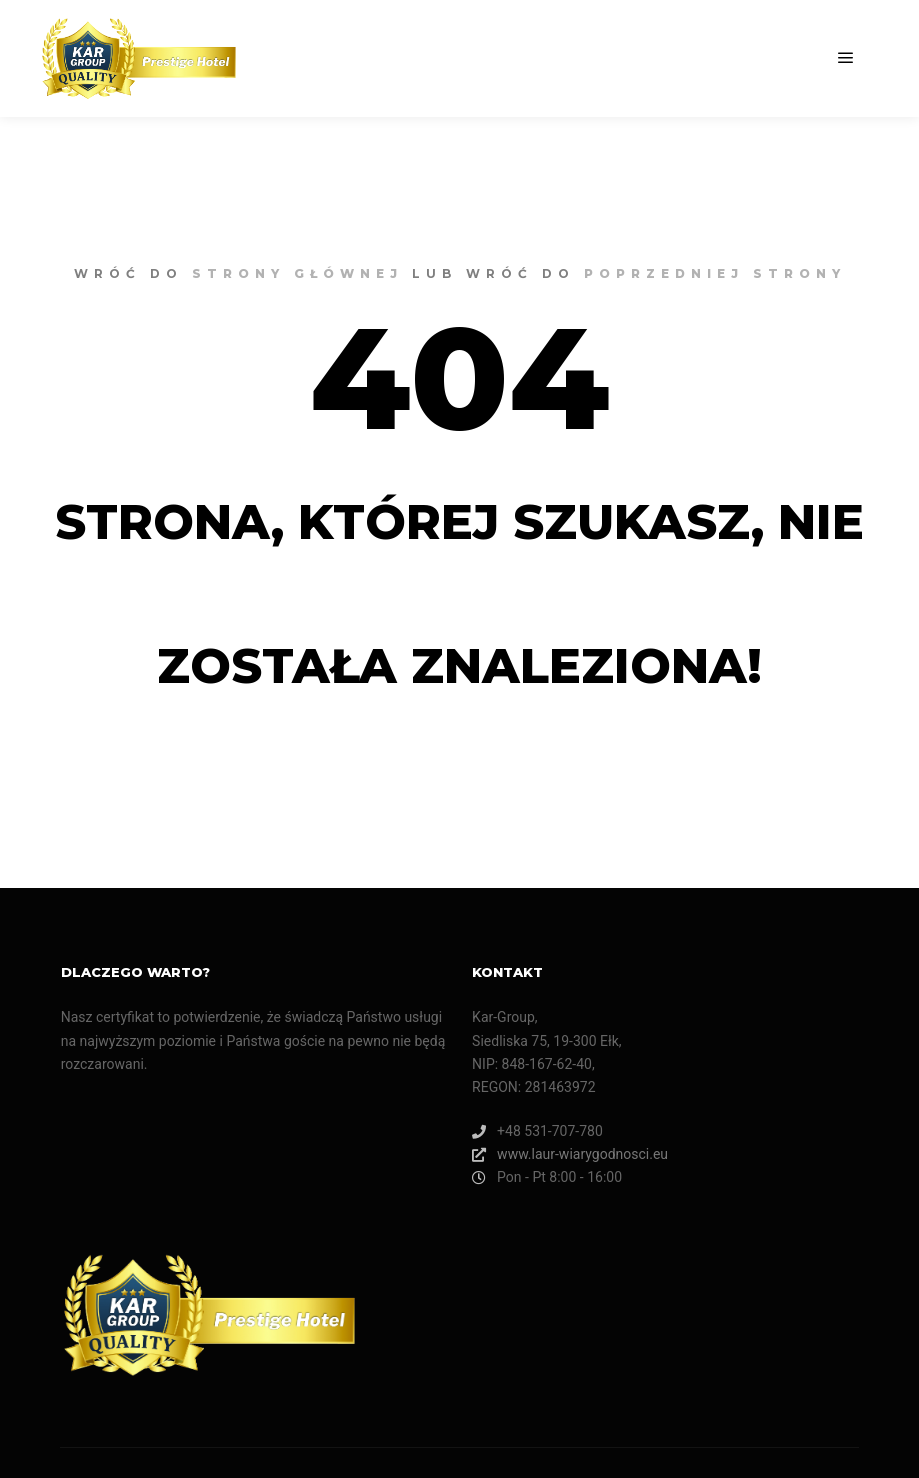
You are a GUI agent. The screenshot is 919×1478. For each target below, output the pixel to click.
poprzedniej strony (715, 273)
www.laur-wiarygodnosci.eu (570, 1154)
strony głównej (297, 273)
